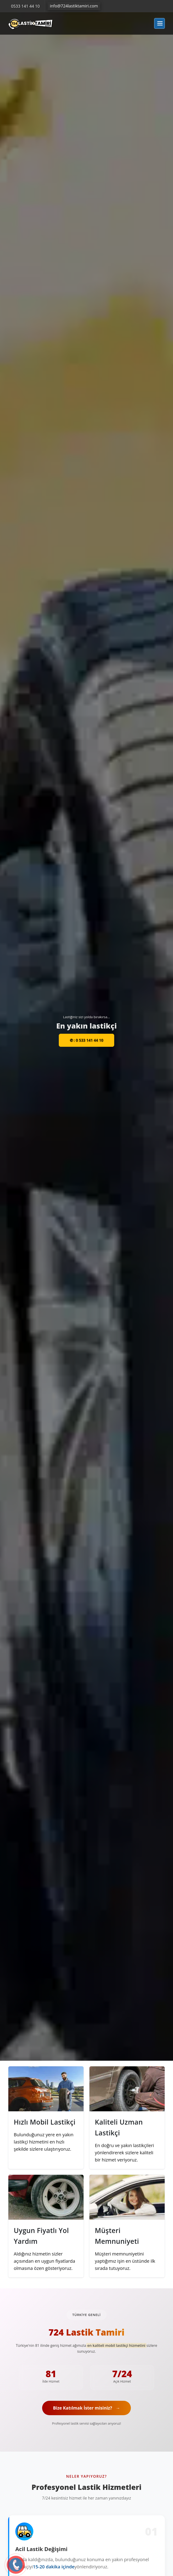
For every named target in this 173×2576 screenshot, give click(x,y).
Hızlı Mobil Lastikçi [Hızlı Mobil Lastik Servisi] (44, 2122)
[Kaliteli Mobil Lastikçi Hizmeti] (127, 2088)
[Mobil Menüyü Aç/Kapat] (159, 23)
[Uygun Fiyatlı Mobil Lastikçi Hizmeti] (46, 2197)
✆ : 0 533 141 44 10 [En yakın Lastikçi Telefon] (86, 1040)
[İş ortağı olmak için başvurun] (86, 2408)
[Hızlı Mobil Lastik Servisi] (46, 2088)
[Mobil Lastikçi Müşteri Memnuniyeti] (127, 2197)
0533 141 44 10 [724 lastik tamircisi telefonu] (25, 6)
